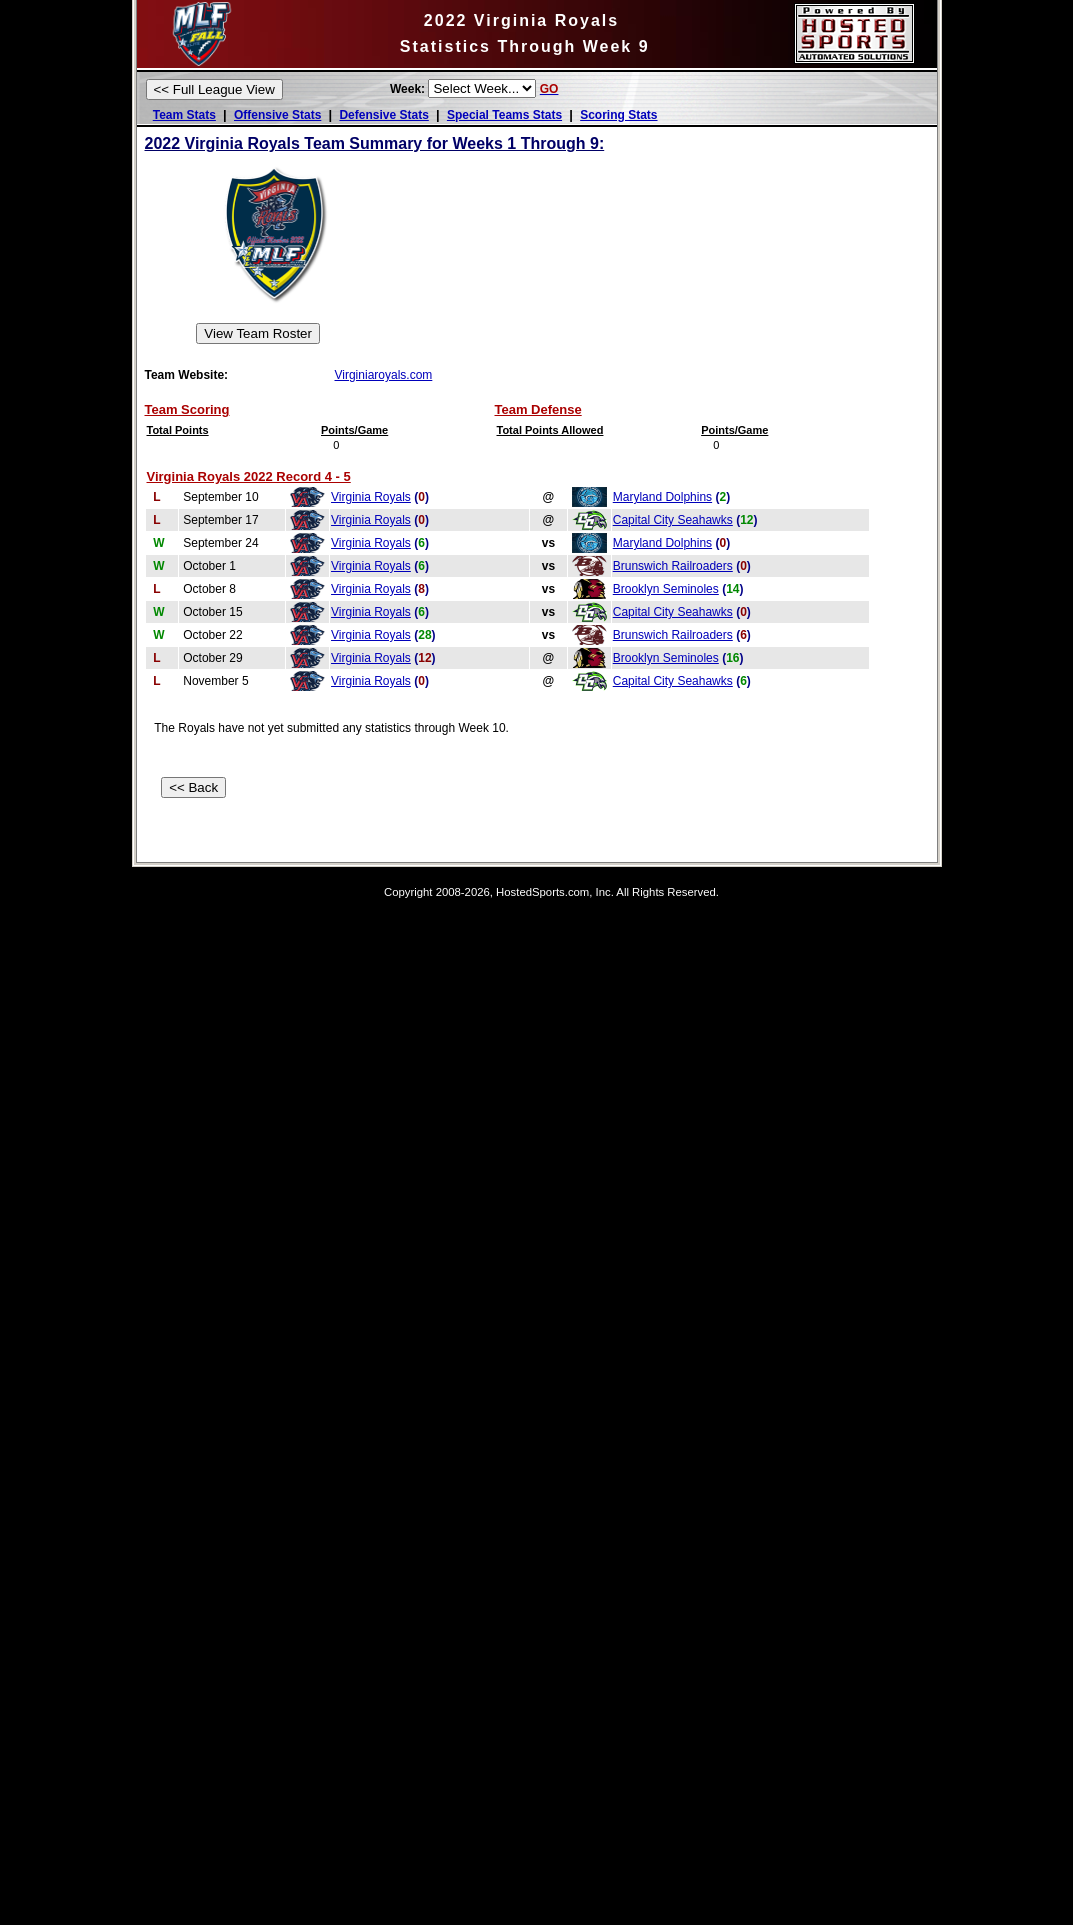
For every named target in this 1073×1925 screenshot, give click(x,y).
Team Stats (184, 115)
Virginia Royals (371, 497)
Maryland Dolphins (662, 497)
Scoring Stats (618, 115)
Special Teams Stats (504, 115)
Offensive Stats (277, 115)
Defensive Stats (383, 115)
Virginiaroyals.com (384, 375)
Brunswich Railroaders (673, 566)
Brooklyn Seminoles (666, 589)
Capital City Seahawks (673, 520)
